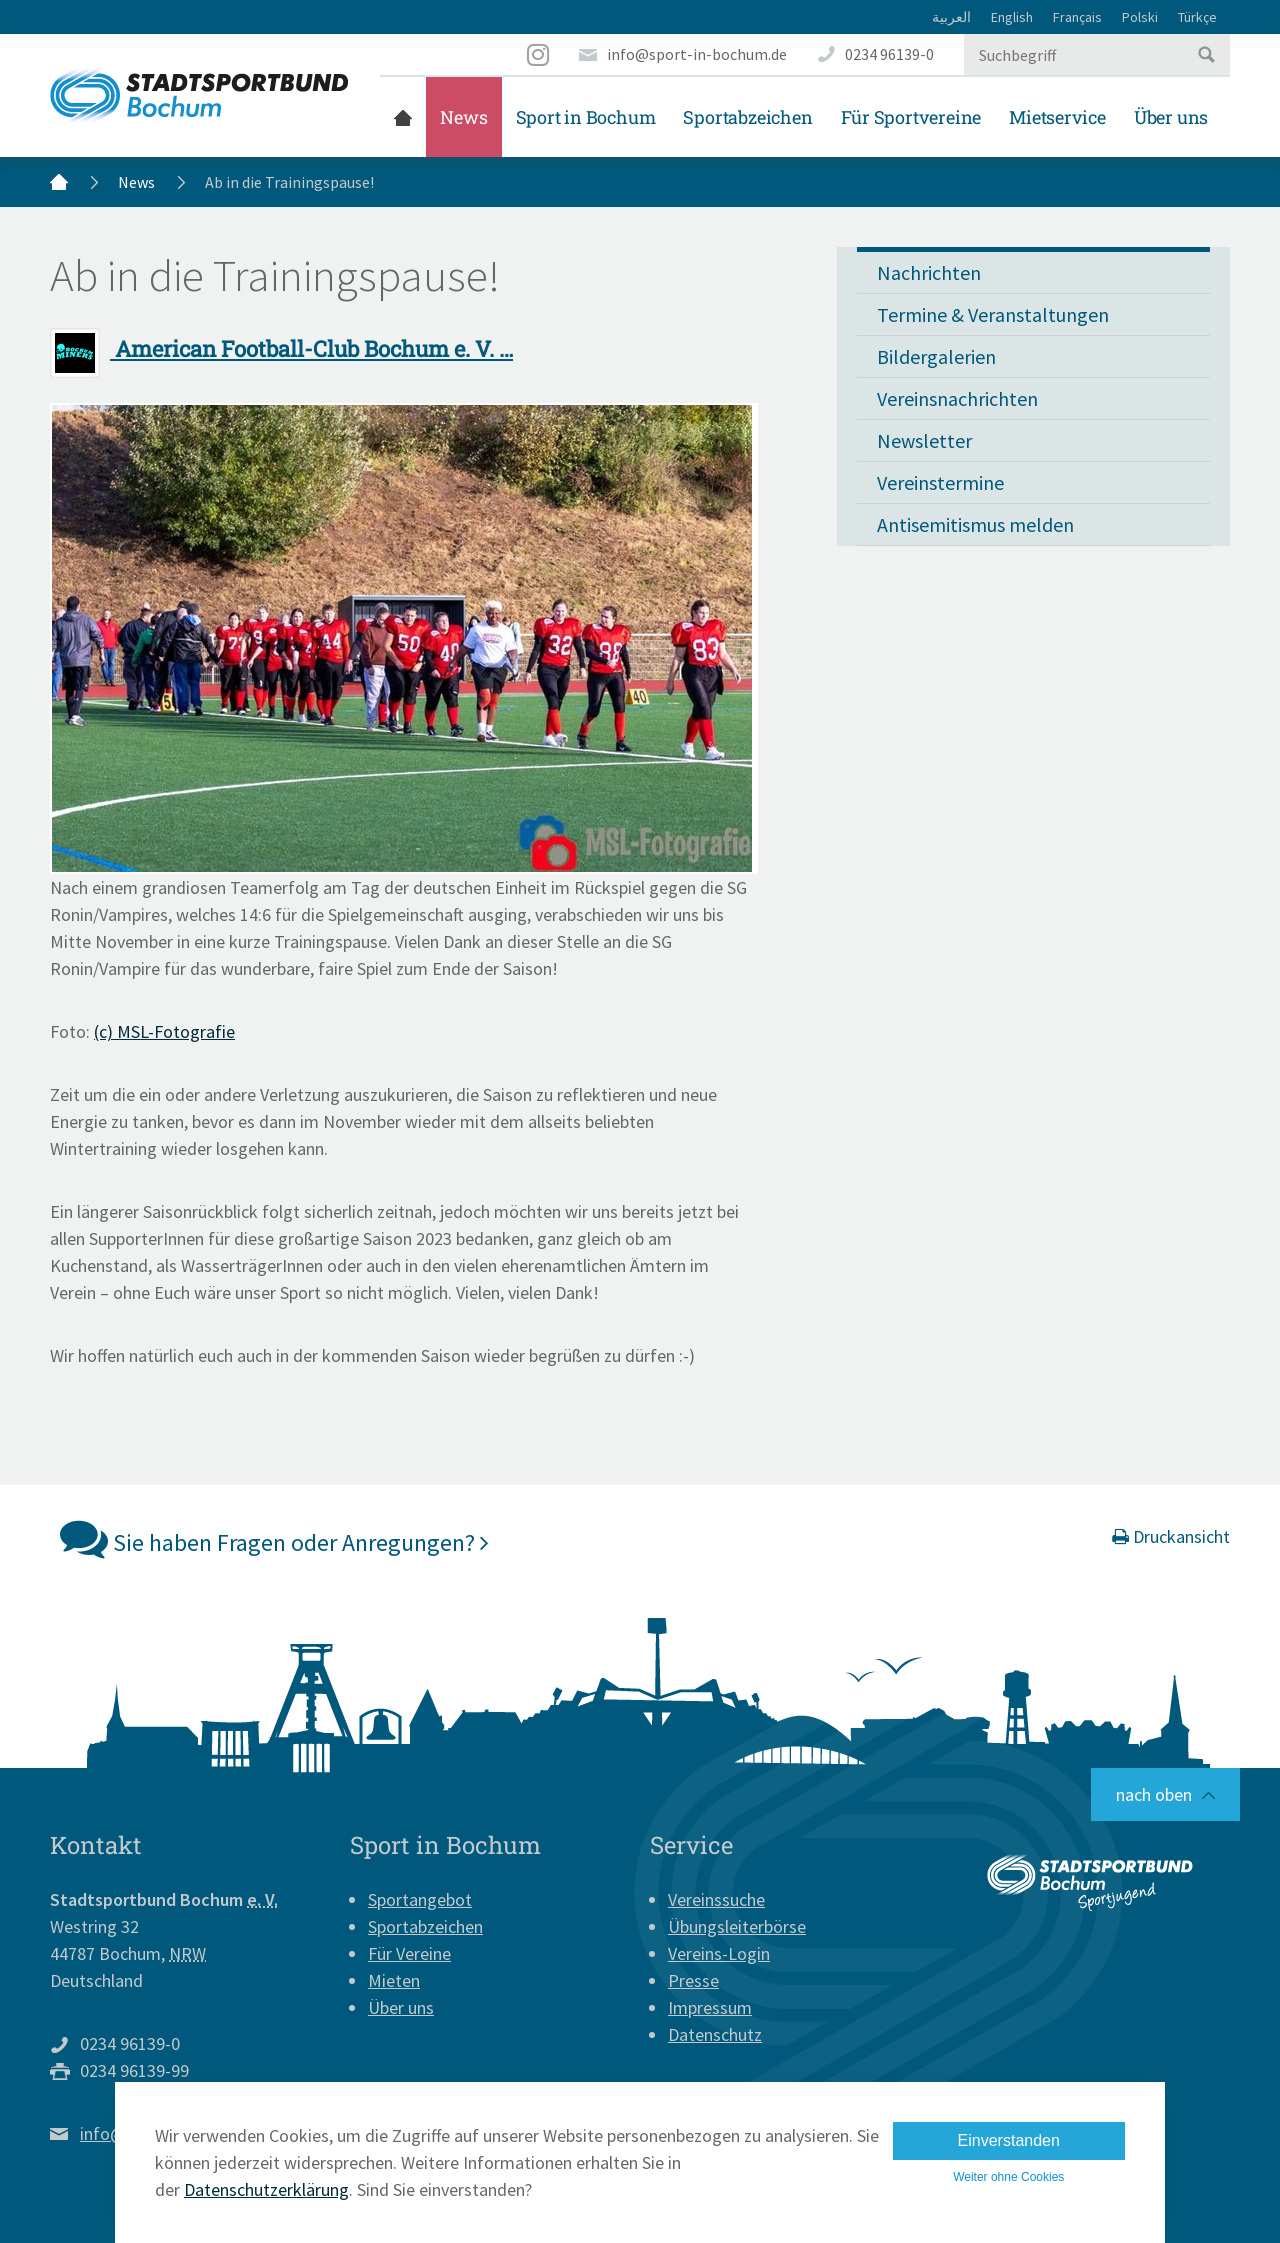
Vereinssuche (716, 1899)
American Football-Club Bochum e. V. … (281, 348)
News (463, 117)
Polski (1140, 17)
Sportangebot (420, 1899)
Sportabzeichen (747, 117)
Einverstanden (1009, 2140)
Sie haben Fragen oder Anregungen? (274, 1538)
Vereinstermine (940, 482)
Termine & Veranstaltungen (993, 314)
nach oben (1154, 1794)
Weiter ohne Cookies (1008, 2177)
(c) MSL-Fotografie (164, 1031)
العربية (951, 17)
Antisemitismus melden (975, 524)
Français (1077, 17)
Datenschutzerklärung (266, 2189)
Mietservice (1057, 117)
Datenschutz (715, 2034)
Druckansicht (1171, 1536)
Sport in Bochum (586, 117)
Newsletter (924, 440)
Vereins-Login (719, 1953)
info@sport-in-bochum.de (697, 54)
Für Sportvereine (911, 117)
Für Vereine (409, 1953)
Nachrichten (929, 272)
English (1012, 17)
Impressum (710, 2007)
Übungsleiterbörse (737, 1926)
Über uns (1171, 117)
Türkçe (1197, 17)
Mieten (394, 1980)
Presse (693, 1980)
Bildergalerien (936, 356)
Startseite (403, 117)
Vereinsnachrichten (957, 398)
